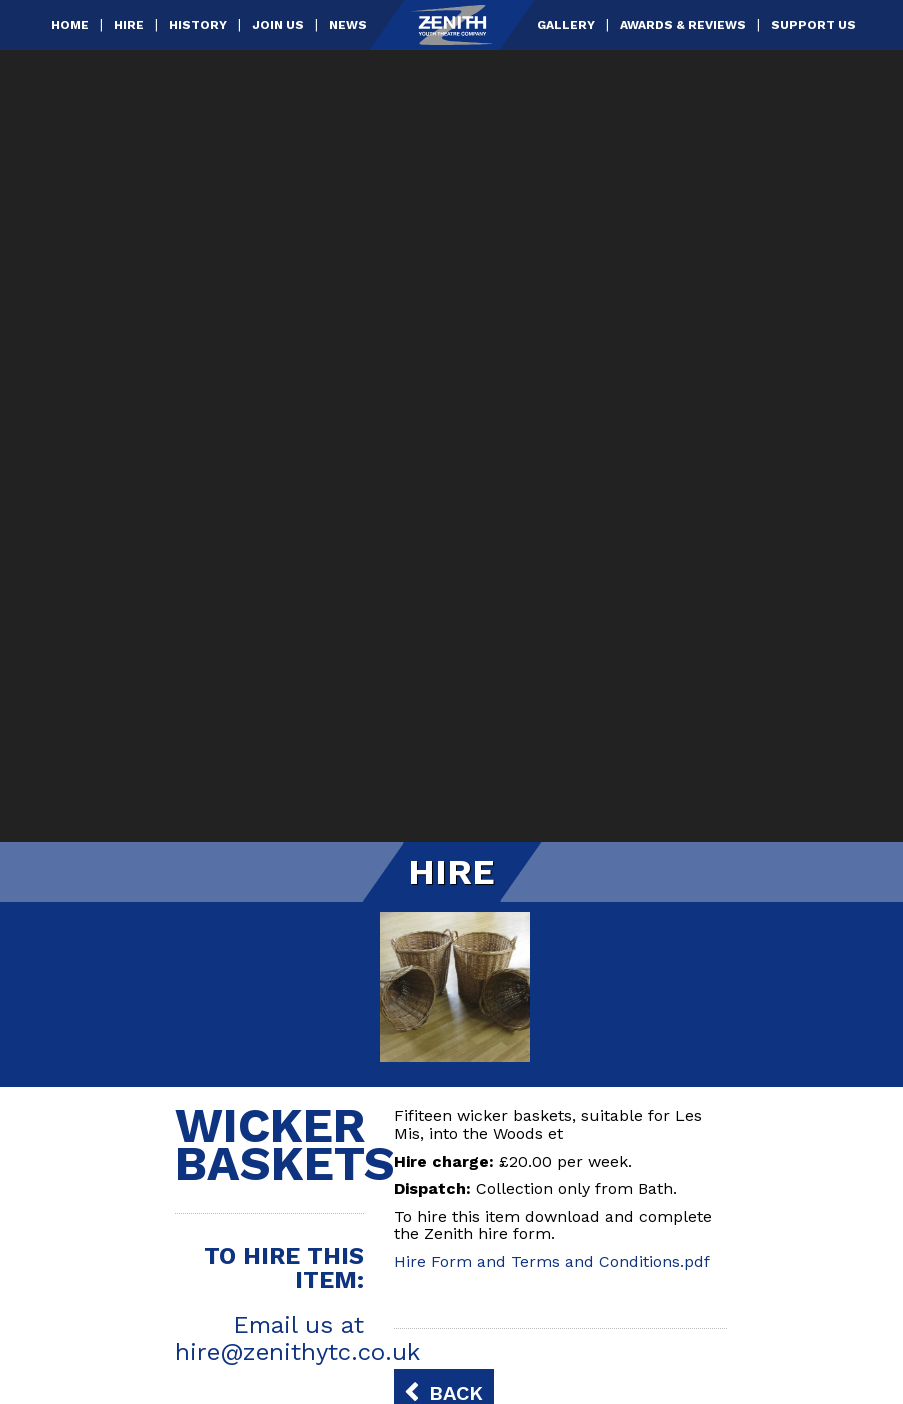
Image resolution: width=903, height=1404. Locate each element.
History (198, 25)
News (348, 25)
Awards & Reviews (683, 25)
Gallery (566, 25)
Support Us (813, 25)
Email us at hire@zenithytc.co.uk (297, 1338)
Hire (129, 25)
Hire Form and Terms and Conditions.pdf (552, 1261)
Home (70, 25)
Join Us (278, 25)
